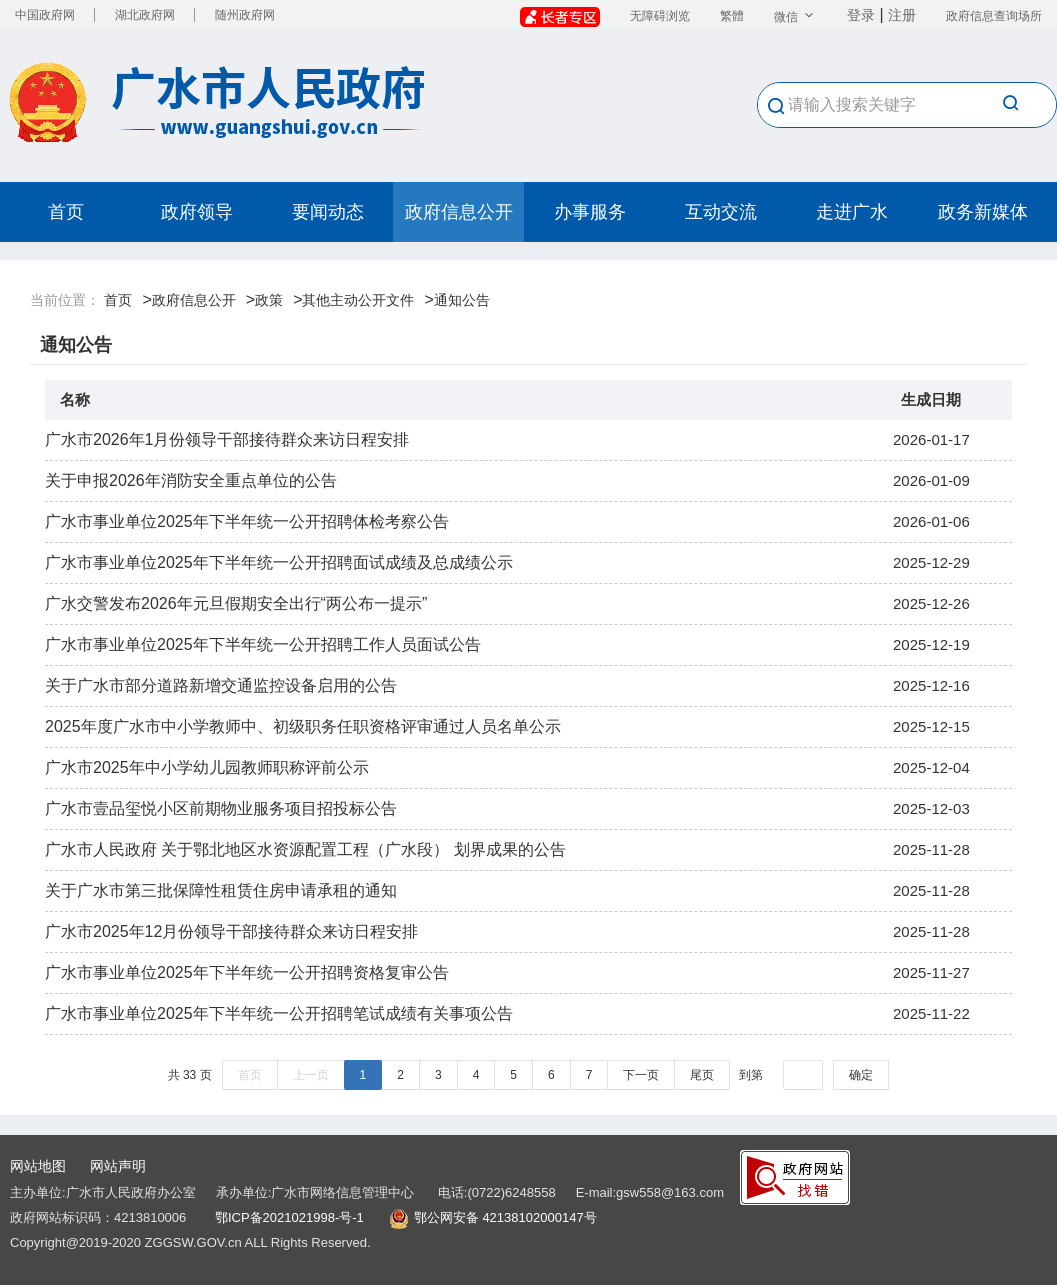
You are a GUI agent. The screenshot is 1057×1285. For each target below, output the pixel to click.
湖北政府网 (145, 15)
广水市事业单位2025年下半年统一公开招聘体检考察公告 (247, 521)
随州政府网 (245, 15)
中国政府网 (45, 15)
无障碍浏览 (660, 16)
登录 (861, 15)
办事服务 (590, 212)
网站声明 (118, 1166)
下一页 (641, 1075)
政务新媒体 (983, 212)
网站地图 (38, 1166)
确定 (861, 1075)
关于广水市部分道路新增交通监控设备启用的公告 (221, 685)
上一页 (311, 1075)
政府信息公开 (459, 212)
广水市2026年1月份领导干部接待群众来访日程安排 (227, 439)
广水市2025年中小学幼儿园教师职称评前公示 (207, 767)
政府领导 (197, 212)
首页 (66, 212)
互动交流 (721, 212)
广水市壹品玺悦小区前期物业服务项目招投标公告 (221, 808)
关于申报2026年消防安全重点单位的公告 (191, 480)
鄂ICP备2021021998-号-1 (289, 1217)
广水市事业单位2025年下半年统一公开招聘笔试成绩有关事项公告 (279, 1013)
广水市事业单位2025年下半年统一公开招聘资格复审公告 (247, 972)
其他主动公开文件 (358, 300)
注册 (902, 15)
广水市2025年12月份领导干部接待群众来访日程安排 (231, 931)
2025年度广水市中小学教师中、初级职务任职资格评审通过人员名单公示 (303, 726)
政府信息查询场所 (994, 16)
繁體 (732, 16)
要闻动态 (328, 212)
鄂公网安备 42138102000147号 (505, 1217)
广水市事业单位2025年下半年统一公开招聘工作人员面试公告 (263, 644)
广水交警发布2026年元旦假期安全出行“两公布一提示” (236, 603)
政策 (269, 300)
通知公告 (462, 300)
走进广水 (852, 212)
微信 (795, 17)
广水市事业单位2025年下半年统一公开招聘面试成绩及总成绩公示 (279, 562)
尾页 (702, 1075)
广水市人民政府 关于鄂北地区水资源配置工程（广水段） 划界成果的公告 (305, 849)
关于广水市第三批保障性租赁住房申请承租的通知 (221, 890)
